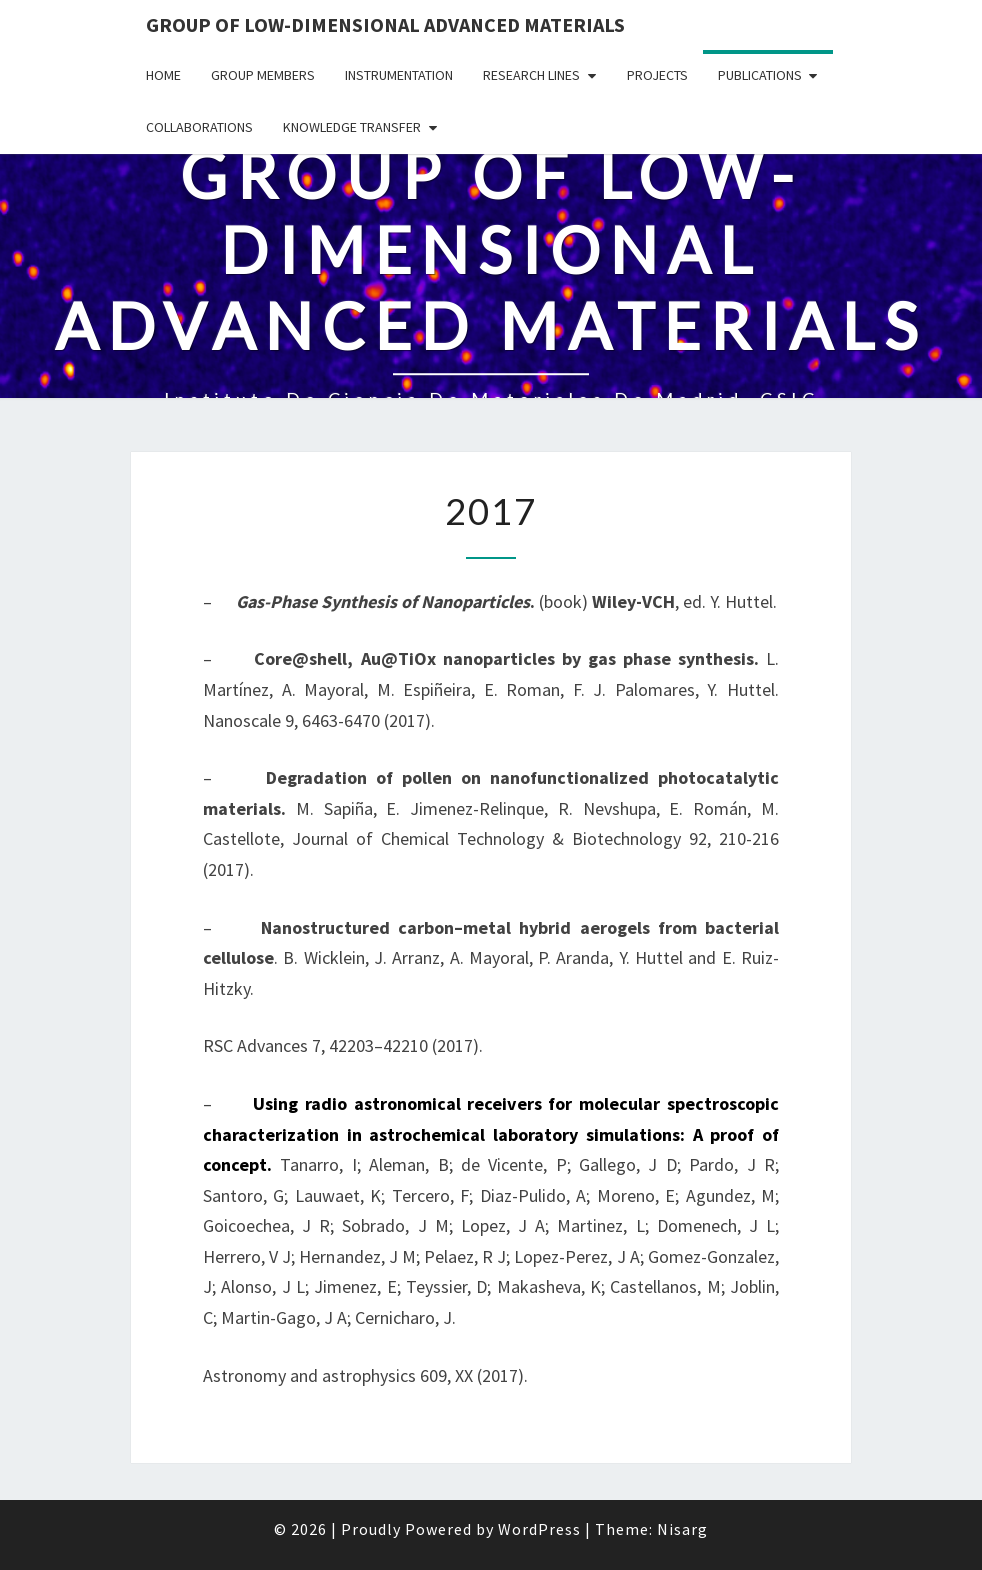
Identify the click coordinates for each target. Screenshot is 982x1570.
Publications (760, 75)
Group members (263, 75)
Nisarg (682, 1529)
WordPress (539, 1529)
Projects (657, 75)
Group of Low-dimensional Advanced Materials (385, 24)
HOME (163, 75)
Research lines (531, 75)
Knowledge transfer (352, 127)
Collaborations (199, 127)
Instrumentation (399, 75)
